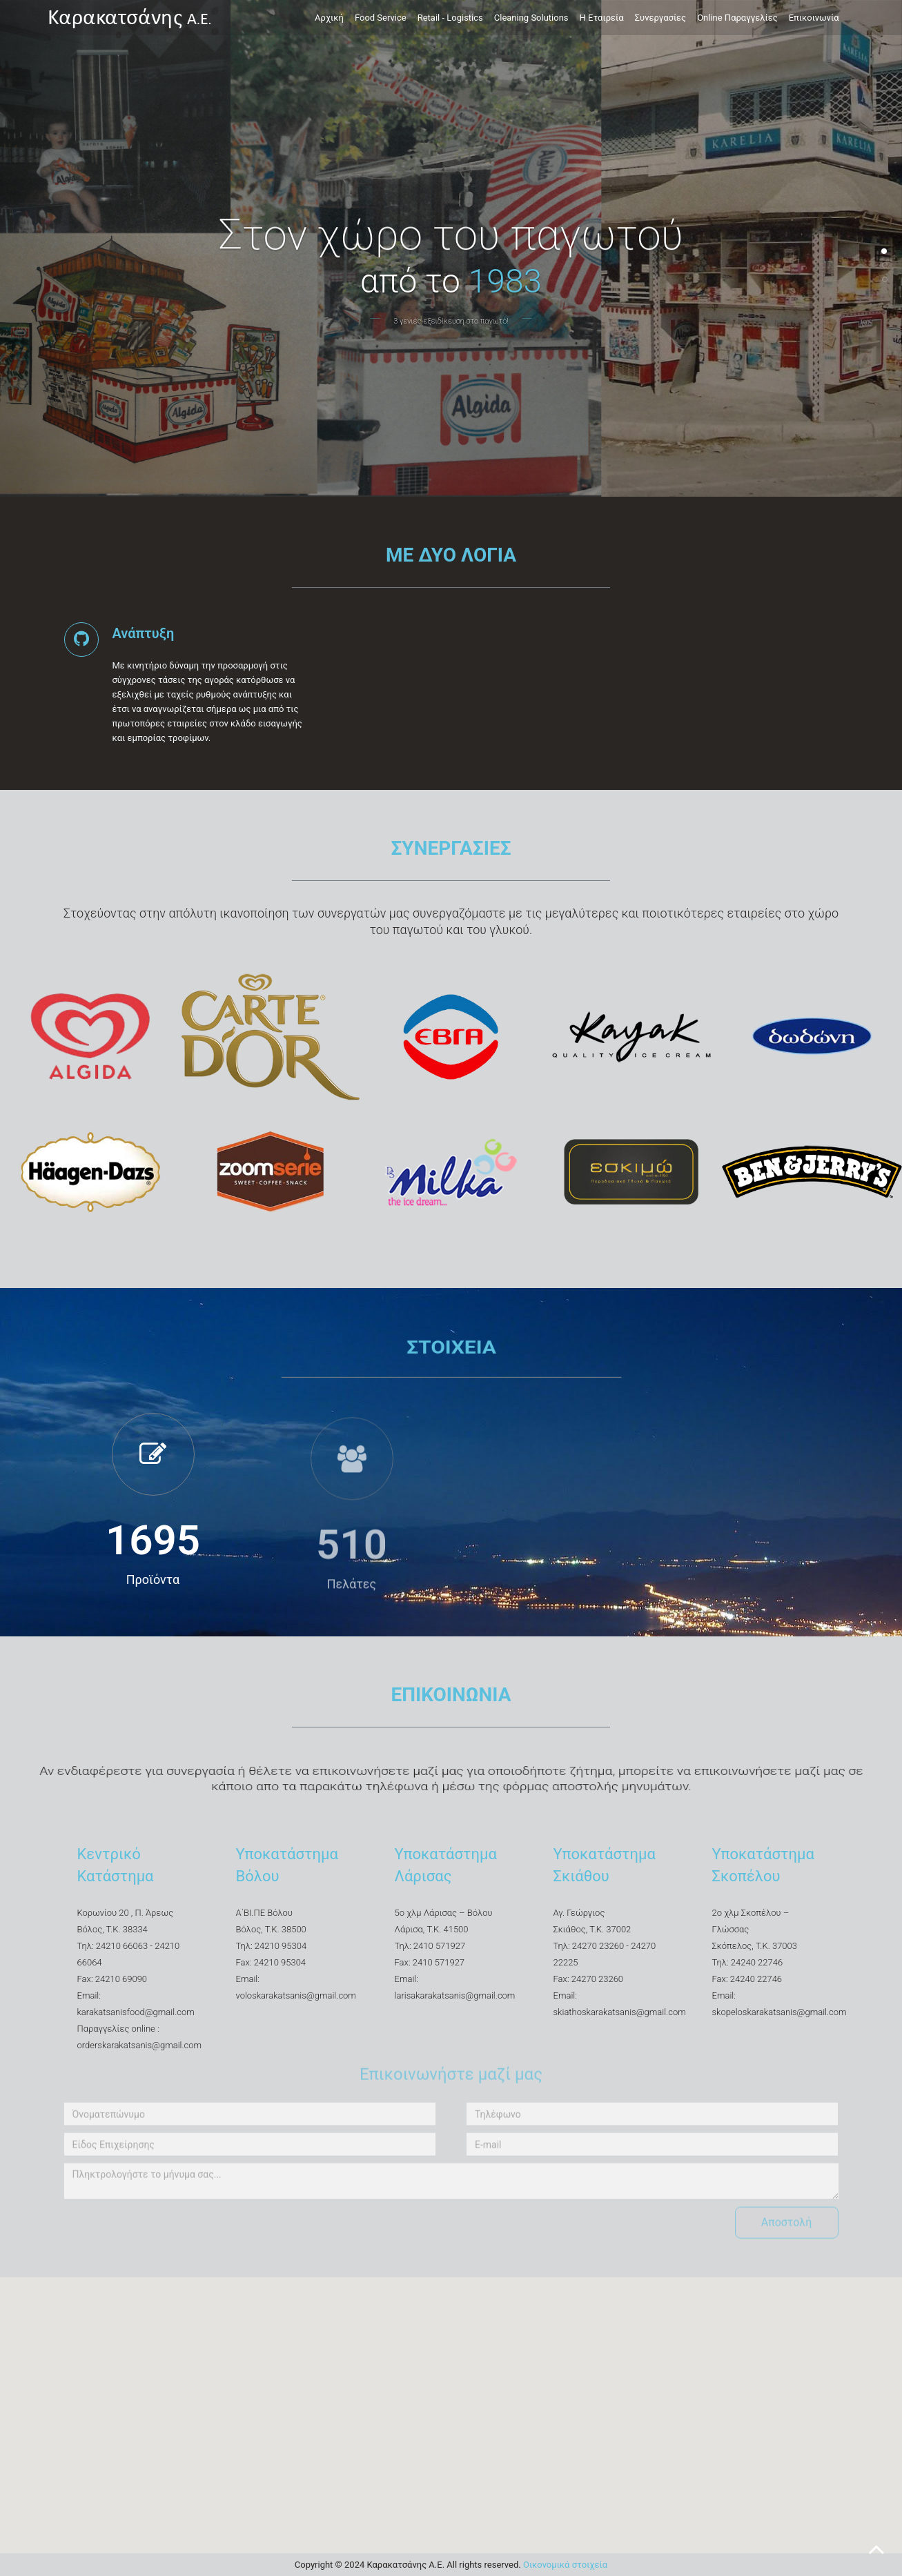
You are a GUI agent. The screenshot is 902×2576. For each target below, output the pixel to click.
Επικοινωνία (814, 17)
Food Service (380, 17)
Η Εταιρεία (602, 17)
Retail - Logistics (450, 17)
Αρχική (329, 17)
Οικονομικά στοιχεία (565, 2564)
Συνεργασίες (661, 17)
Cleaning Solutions (531, 17)
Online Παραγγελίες (737, 17)
